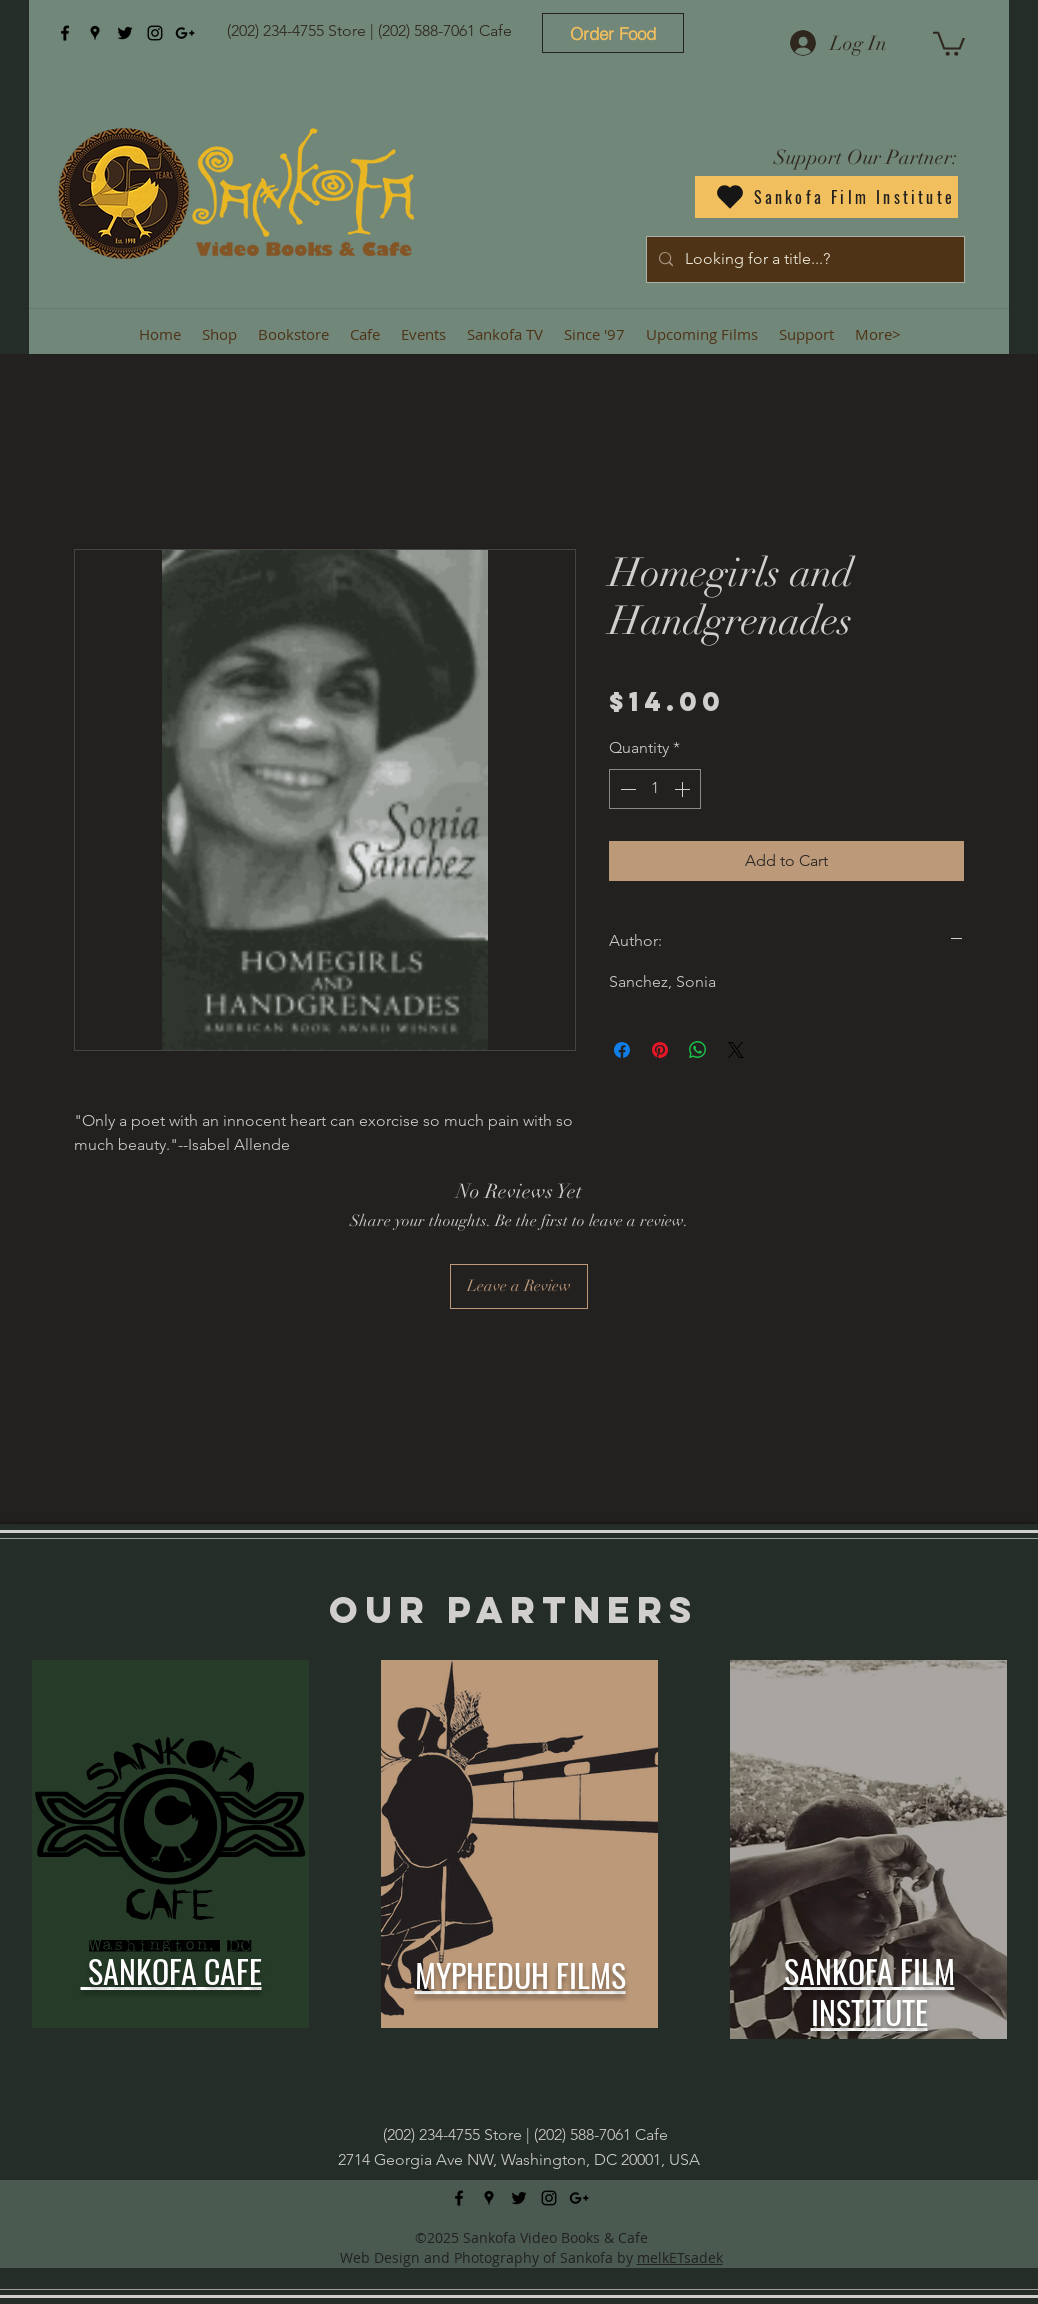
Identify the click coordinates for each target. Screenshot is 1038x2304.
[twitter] (125, 33)
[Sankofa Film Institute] (826, 197)
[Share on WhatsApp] (698, 1050)
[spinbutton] (655, 789)
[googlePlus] (185, 33)
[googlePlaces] (95, 33)
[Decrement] (626, 789)
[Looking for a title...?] (803, 259)
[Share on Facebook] (622, 1050)
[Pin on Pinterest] (660, 1050)
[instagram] (155, 33)
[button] (949, 42)
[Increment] (684, 789)
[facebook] (65, 33)
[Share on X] (736, 1050)
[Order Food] (613, 33)
